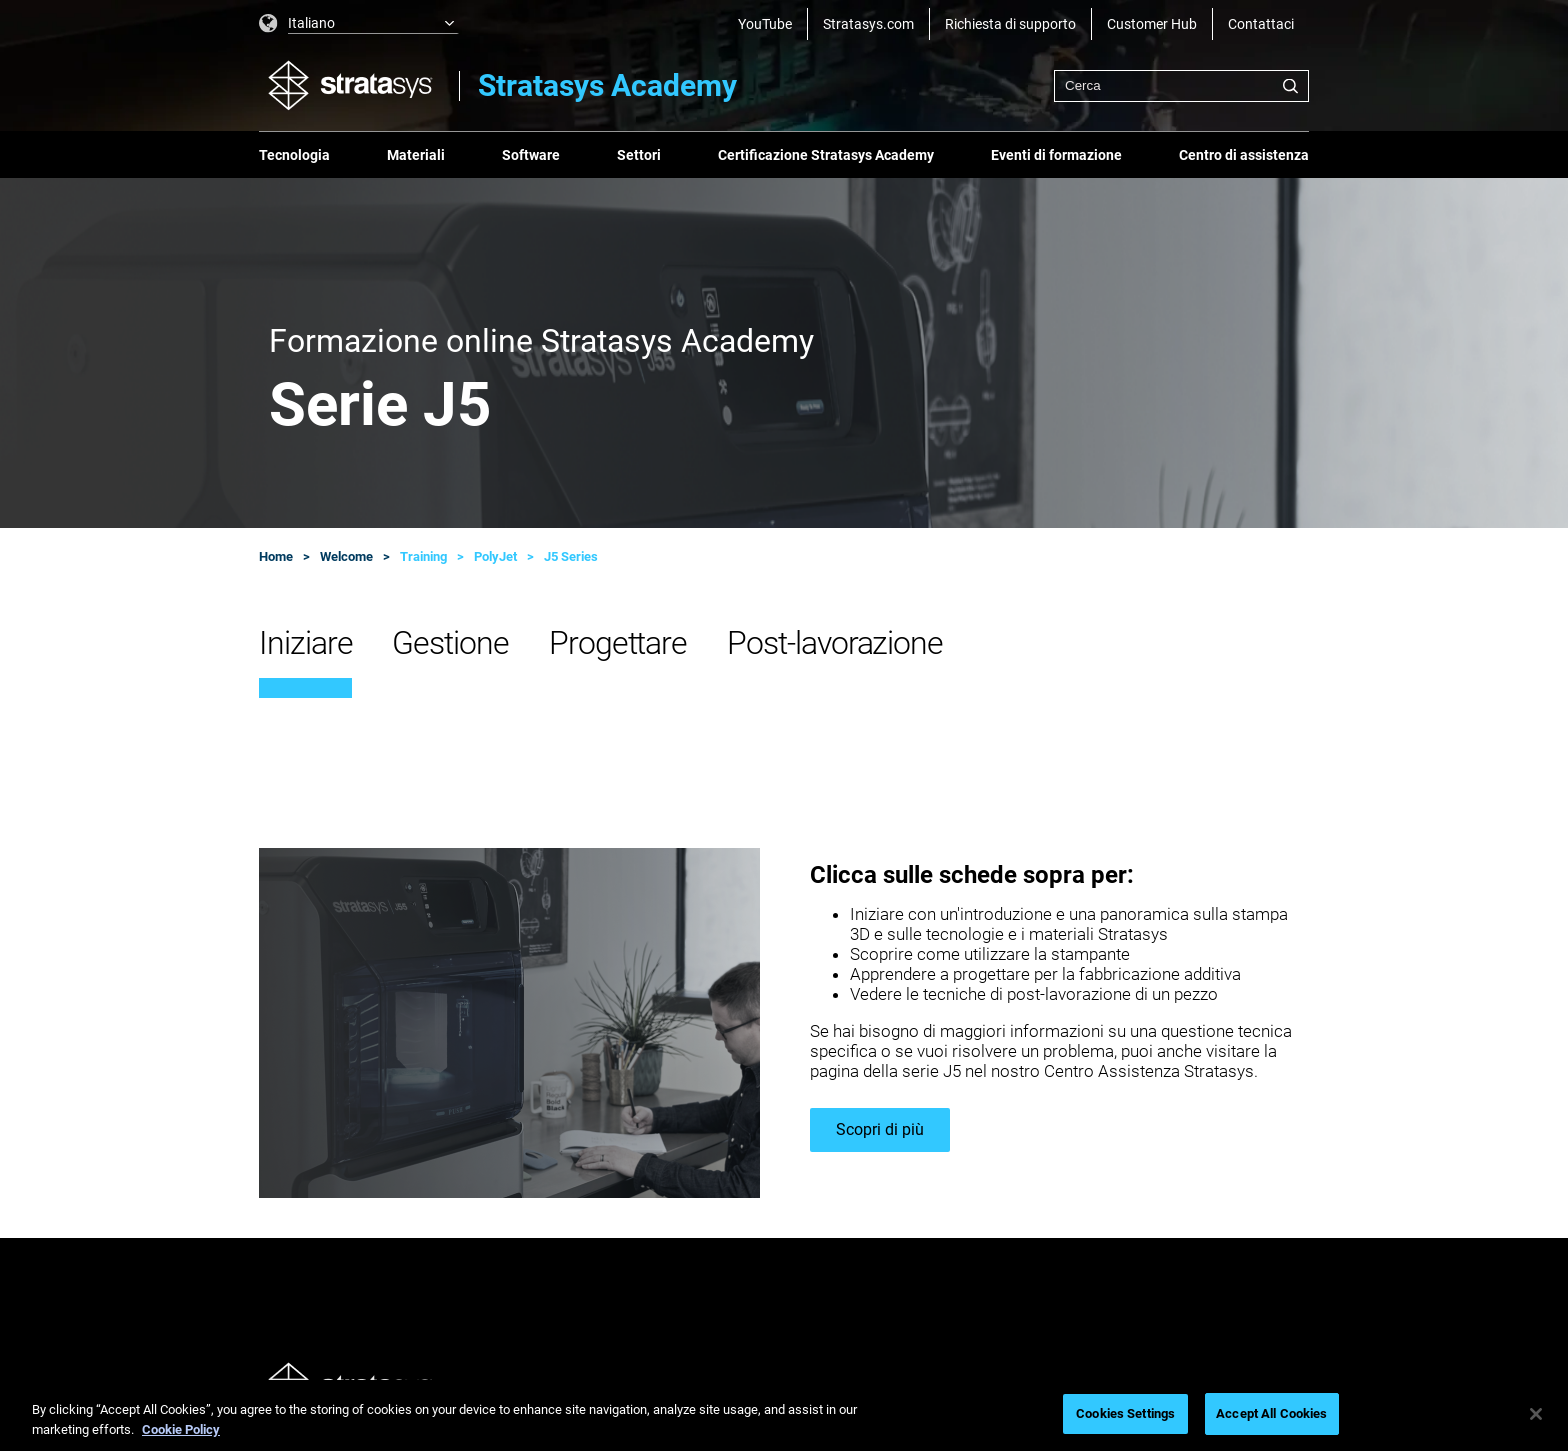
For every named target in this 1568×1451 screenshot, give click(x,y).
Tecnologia (294, 155)
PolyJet (495, 556)
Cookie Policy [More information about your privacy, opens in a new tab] (181, 1429)
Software (531, 155)
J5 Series (571, 556)
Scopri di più (880, 1129)
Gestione (450, 643)
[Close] (1536, 1414)
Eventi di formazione (1056, 155)
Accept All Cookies (1271, 1413)
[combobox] (1181, 86)
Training (423, 556)
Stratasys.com (868, 24)
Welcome (346, 556)
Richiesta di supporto (1010, 24)
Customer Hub (1152, 24)
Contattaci (1261, 24)
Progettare (618, 643)
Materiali (416, 155)
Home (276, 556)
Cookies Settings (1125, 1413)
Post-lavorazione (835, 643)
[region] (784, 1415)
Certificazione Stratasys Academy (826, 155)
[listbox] (359, 24)
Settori (639, 155)
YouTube (765, 24)
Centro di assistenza (1244, 155)
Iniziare (305, 643)
